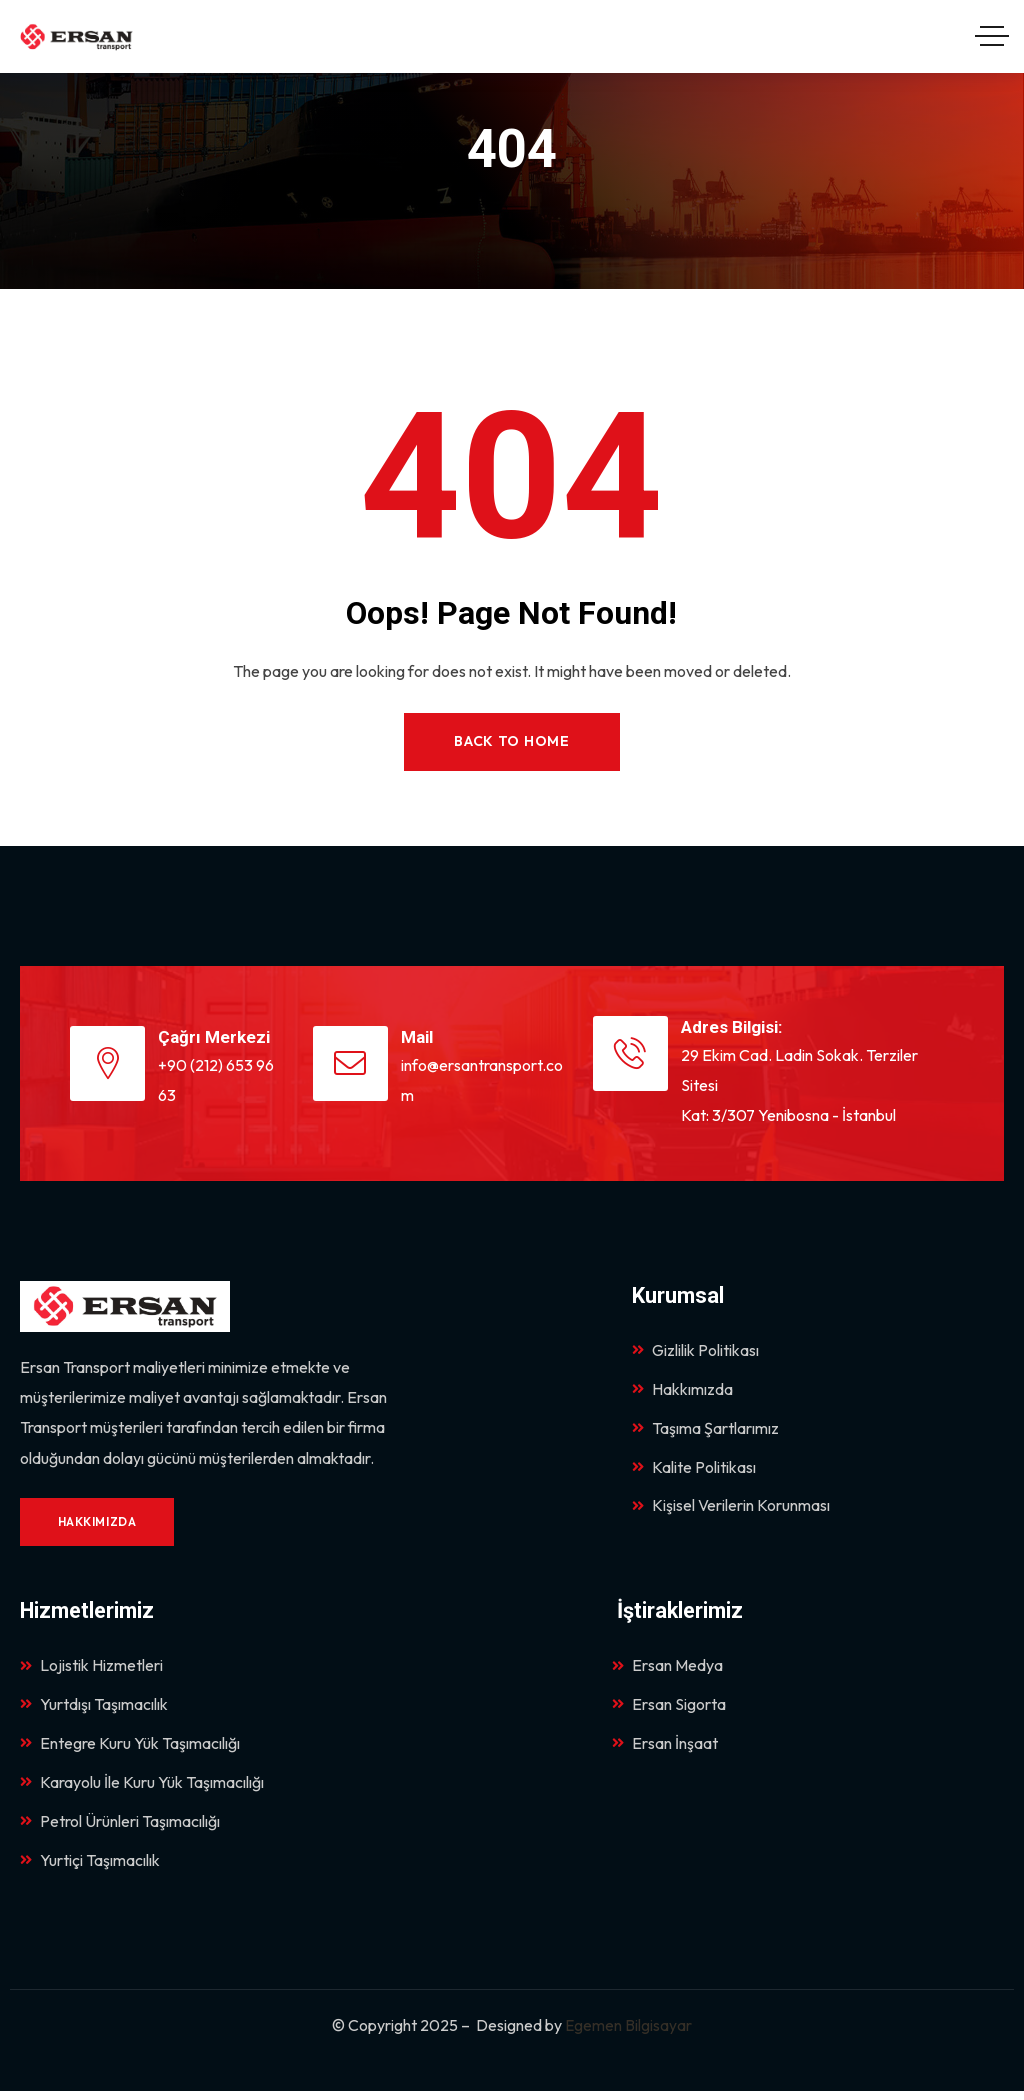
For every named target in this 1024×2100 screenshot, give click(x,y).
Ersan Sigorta (669, 1709)
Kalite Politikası (694, 1472)
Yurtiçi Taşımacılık (90, 1869)
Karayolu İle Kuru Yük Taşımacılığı (142, 1789)
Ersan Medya (667, 1669)
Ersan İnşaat (665, 1749)
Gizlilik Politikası (695, 1352)
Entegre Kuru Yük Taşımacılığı (130, 1749)
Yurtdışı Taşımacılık (94, 1709)
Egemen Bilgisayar (629, 2035)
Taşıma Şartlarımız (705, 1432)
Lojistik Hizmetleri (91, 1669)
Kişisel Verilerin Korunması (731, 1512)
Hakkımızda (682, 1392)
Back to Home (511, 742)
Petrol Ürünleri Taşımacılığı (120, 1829)
